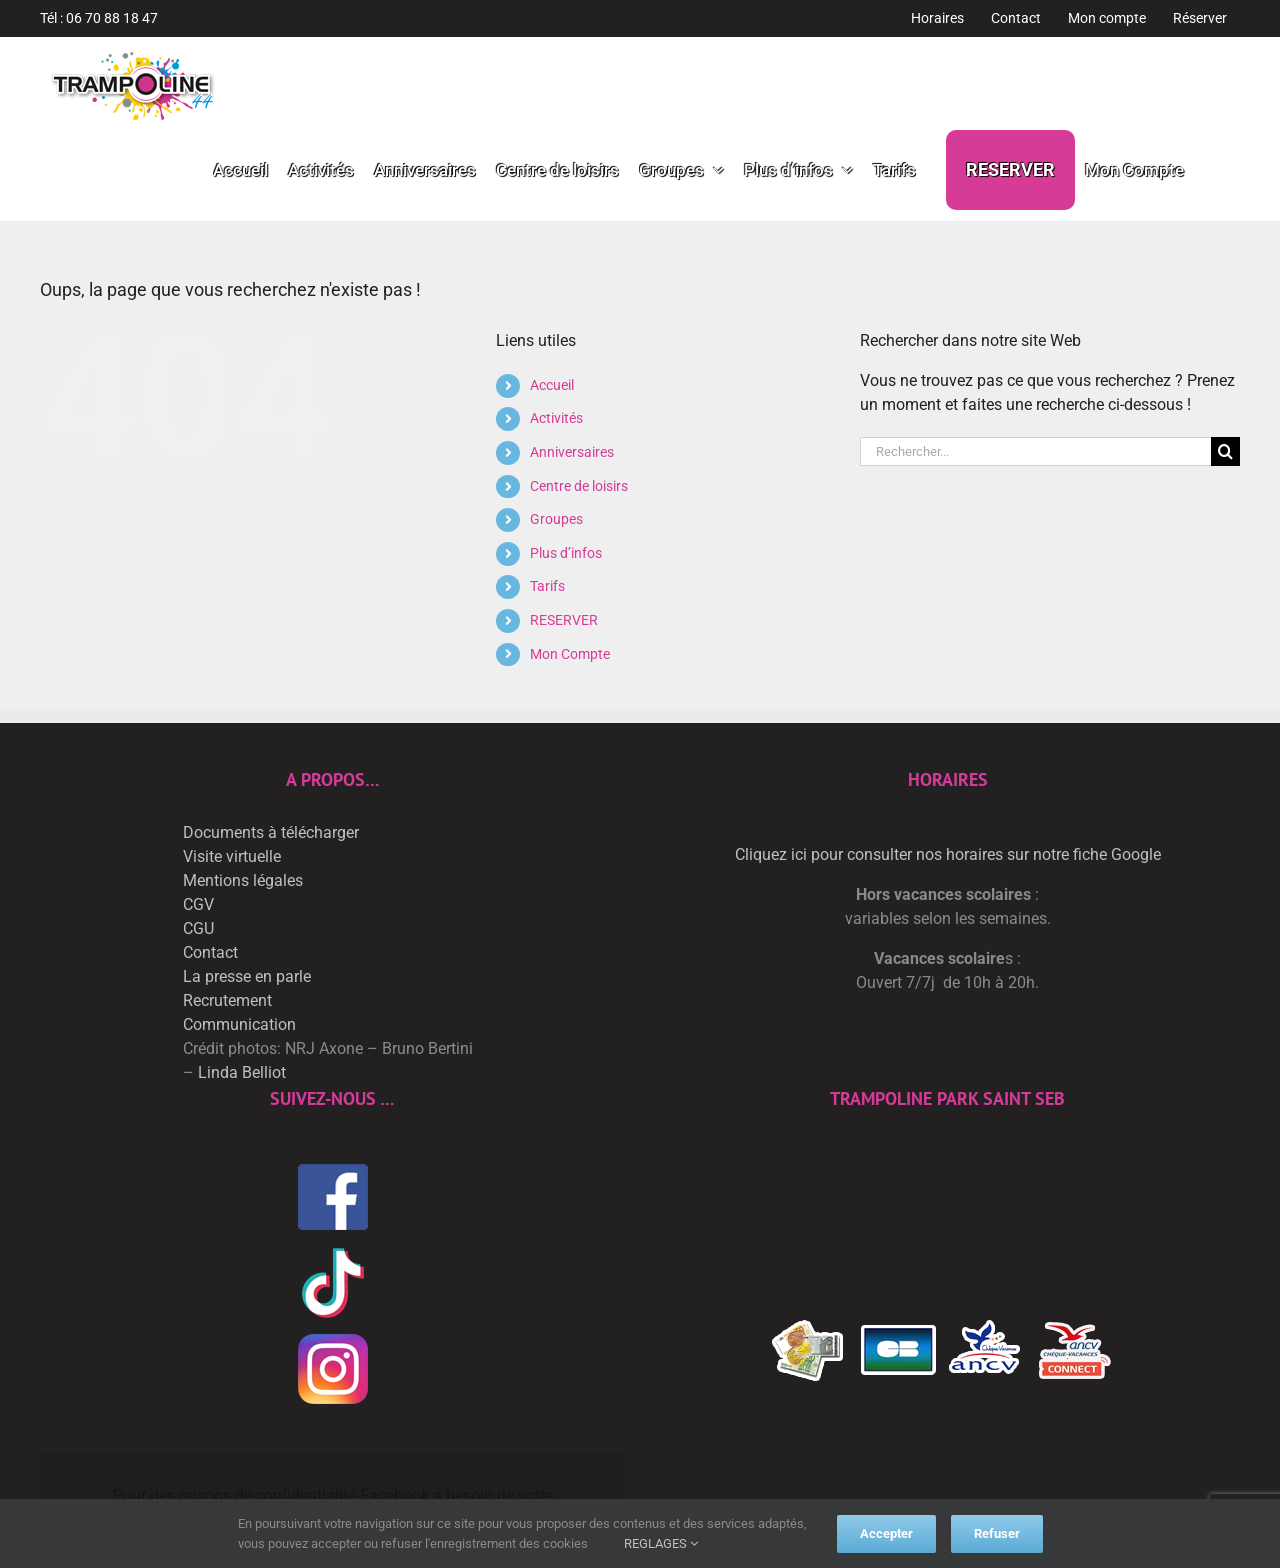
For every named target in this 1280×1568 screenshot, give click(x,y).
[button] (1212, 170)
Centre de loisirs (579, 486)
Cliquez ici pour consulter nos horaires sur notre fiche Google (948, 854)
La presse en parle (247, 976)
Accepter (886, 1533)
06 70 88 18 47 (112, 18)
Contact (210, 952)
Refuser (997, 1533)
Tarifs (547, 586)
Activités (556, 418)
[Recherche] (1225, 451)
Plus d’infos (566, 553)
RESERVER (564, 620)
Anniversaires (572, 452)
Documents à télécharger (271, 832)
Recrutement (227, 1000)
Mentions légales (243, 880)
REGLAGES (661, 1543)
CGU (198, 928)
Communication (239, 1024)
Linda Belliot (242, 1072)
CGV (198, 904)
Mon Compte (570, 654)
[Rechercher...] (1035, 451)
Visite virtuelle (232, 856)
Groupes (556, 519)
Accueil (552, 385)
